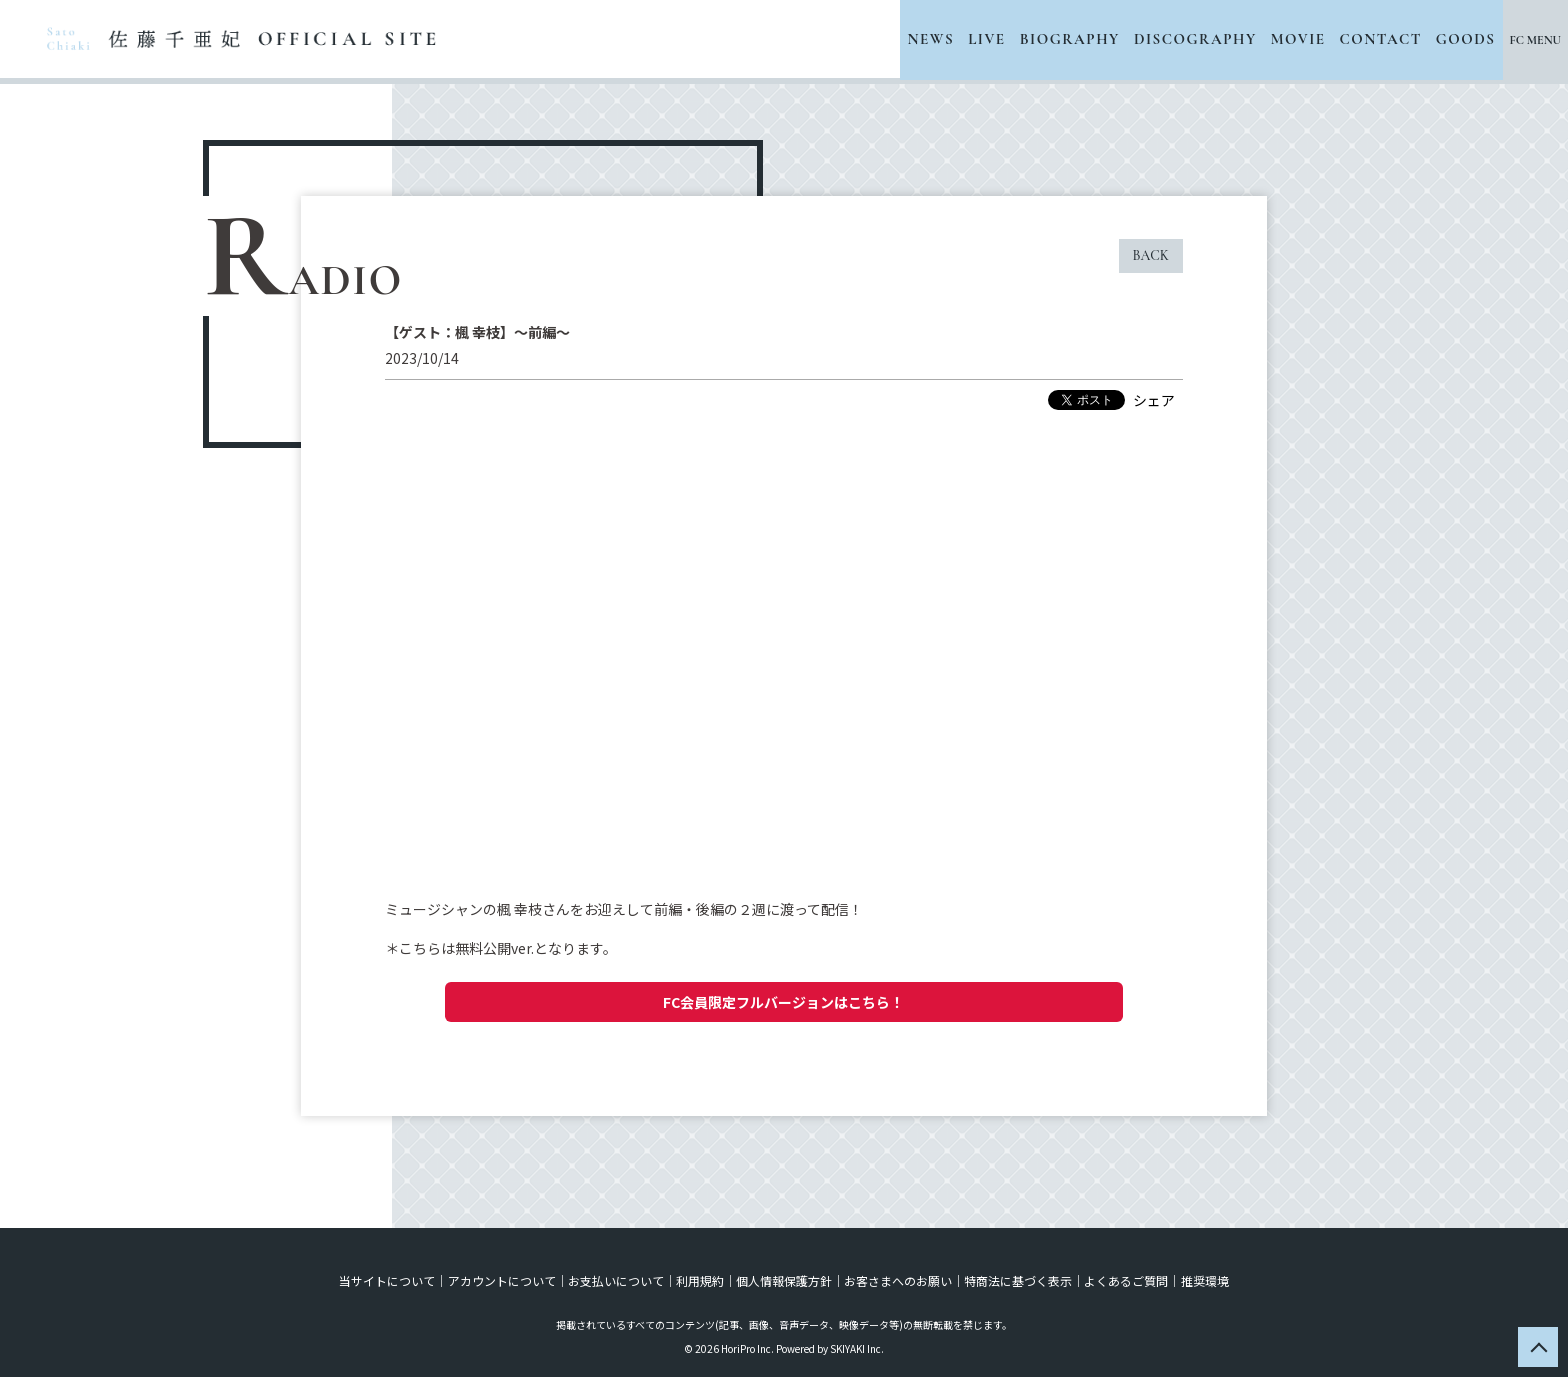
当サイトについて (388, 1280)
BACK (1151, 255)
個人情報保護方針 (784, 1280)
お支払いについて (616, 1280)
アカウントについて (502, 1280)
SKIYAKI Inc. (857, 1348)
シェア (1154, 400)
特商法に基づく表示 (1018, 1280)
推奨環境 (1204, 1280)
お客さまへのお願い (898, 1280)
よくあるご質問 (1126, 1280)
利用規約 (700, 1280)
